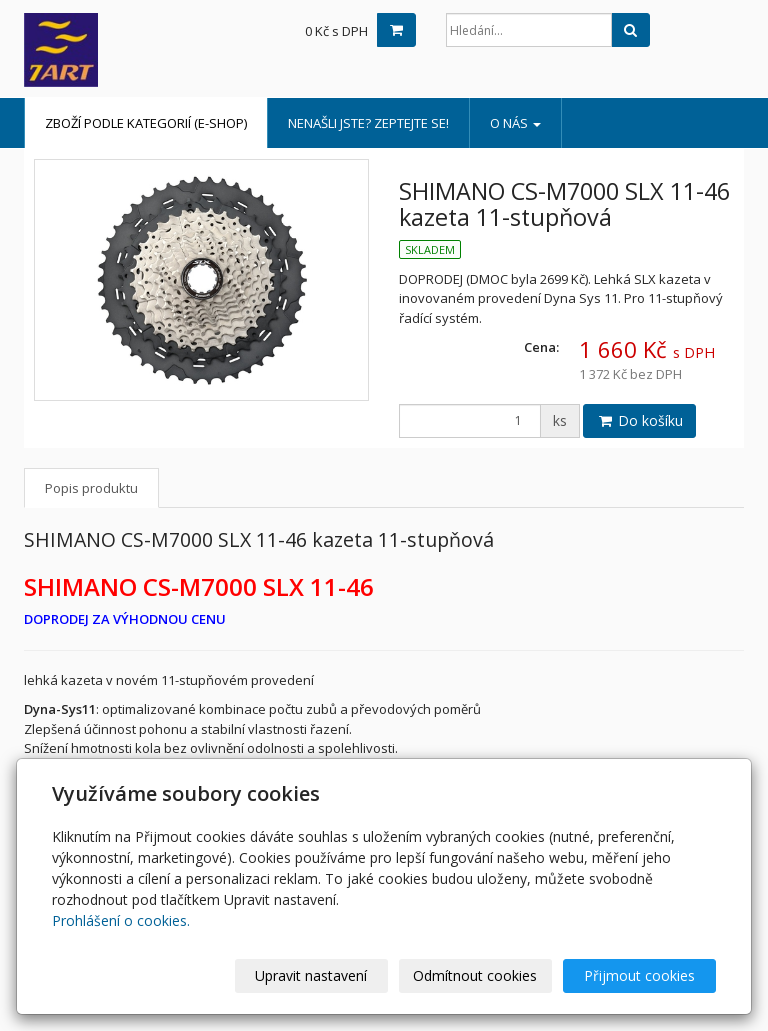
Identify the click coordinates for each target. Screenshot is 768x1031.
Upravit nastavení (311, 975)
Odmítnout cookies (475, 975)
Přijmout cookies (639, 975)
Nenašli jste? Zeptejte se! (368, 123)
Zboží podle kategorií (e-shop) (146, 123)
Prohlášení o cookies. (121, 920)
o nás (515, 123)
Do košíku (639, 420)
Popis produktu (91, 488)
